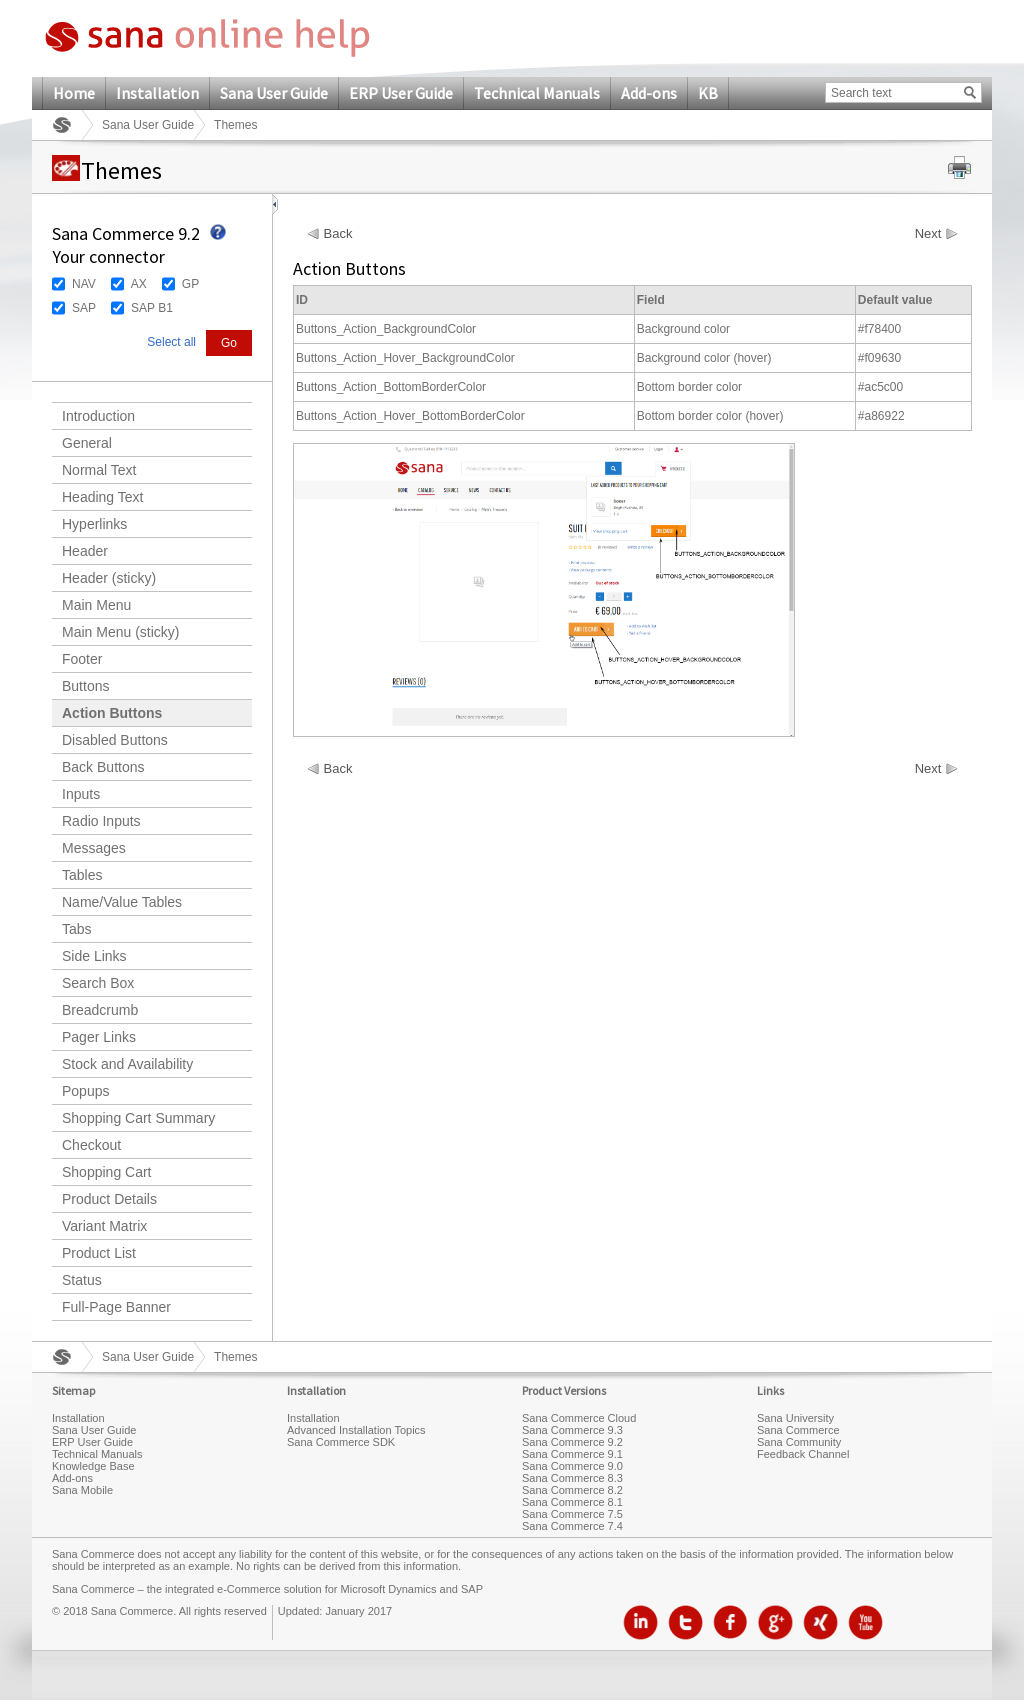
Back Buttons (103, 767)
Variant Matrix (104, 1226)
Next (928, 234)
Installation (157, 93)
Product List (99, 1253)
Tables (82, 875)
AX (139, 284)
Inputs (81, 794)
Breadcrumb (100, 1010)
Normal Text (99, 470)
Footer (82, 659)
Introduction (98, 416)
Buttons (85, 686)
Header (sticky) (109, 578)
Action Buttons (112, 713)
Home (74, 93)
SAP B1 (152, 308)
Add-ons (649, 93)
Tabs (77, 929)
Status (82, 1280)
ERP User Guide (401, 93)
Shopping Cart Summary (138, 1118)
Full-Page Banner (116, 1307)
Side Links (94, 956)
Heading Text (102, 497)
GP (190, 284)
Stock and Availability (127, 1064)
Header (85, 551)
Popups (85, 1091)
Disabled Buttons (115, 740)
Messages (94, 848)
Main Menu (96, 605)
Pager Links (99, 1037)
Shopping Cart (107, 1172)
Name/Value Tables (122, 902)
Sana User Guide (274, 93)
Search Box (98, 983)
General (87, 443)
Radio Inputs (101, 821)
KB (708, 93)
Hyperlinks (94, 524)
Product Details (109, 1199)
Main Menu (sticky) (120, 632)
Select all (171, 342)
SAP (84, 308)
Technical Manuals (537, 93)
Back (338, 234)
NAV (84, 284)
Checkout (91, 1145)
